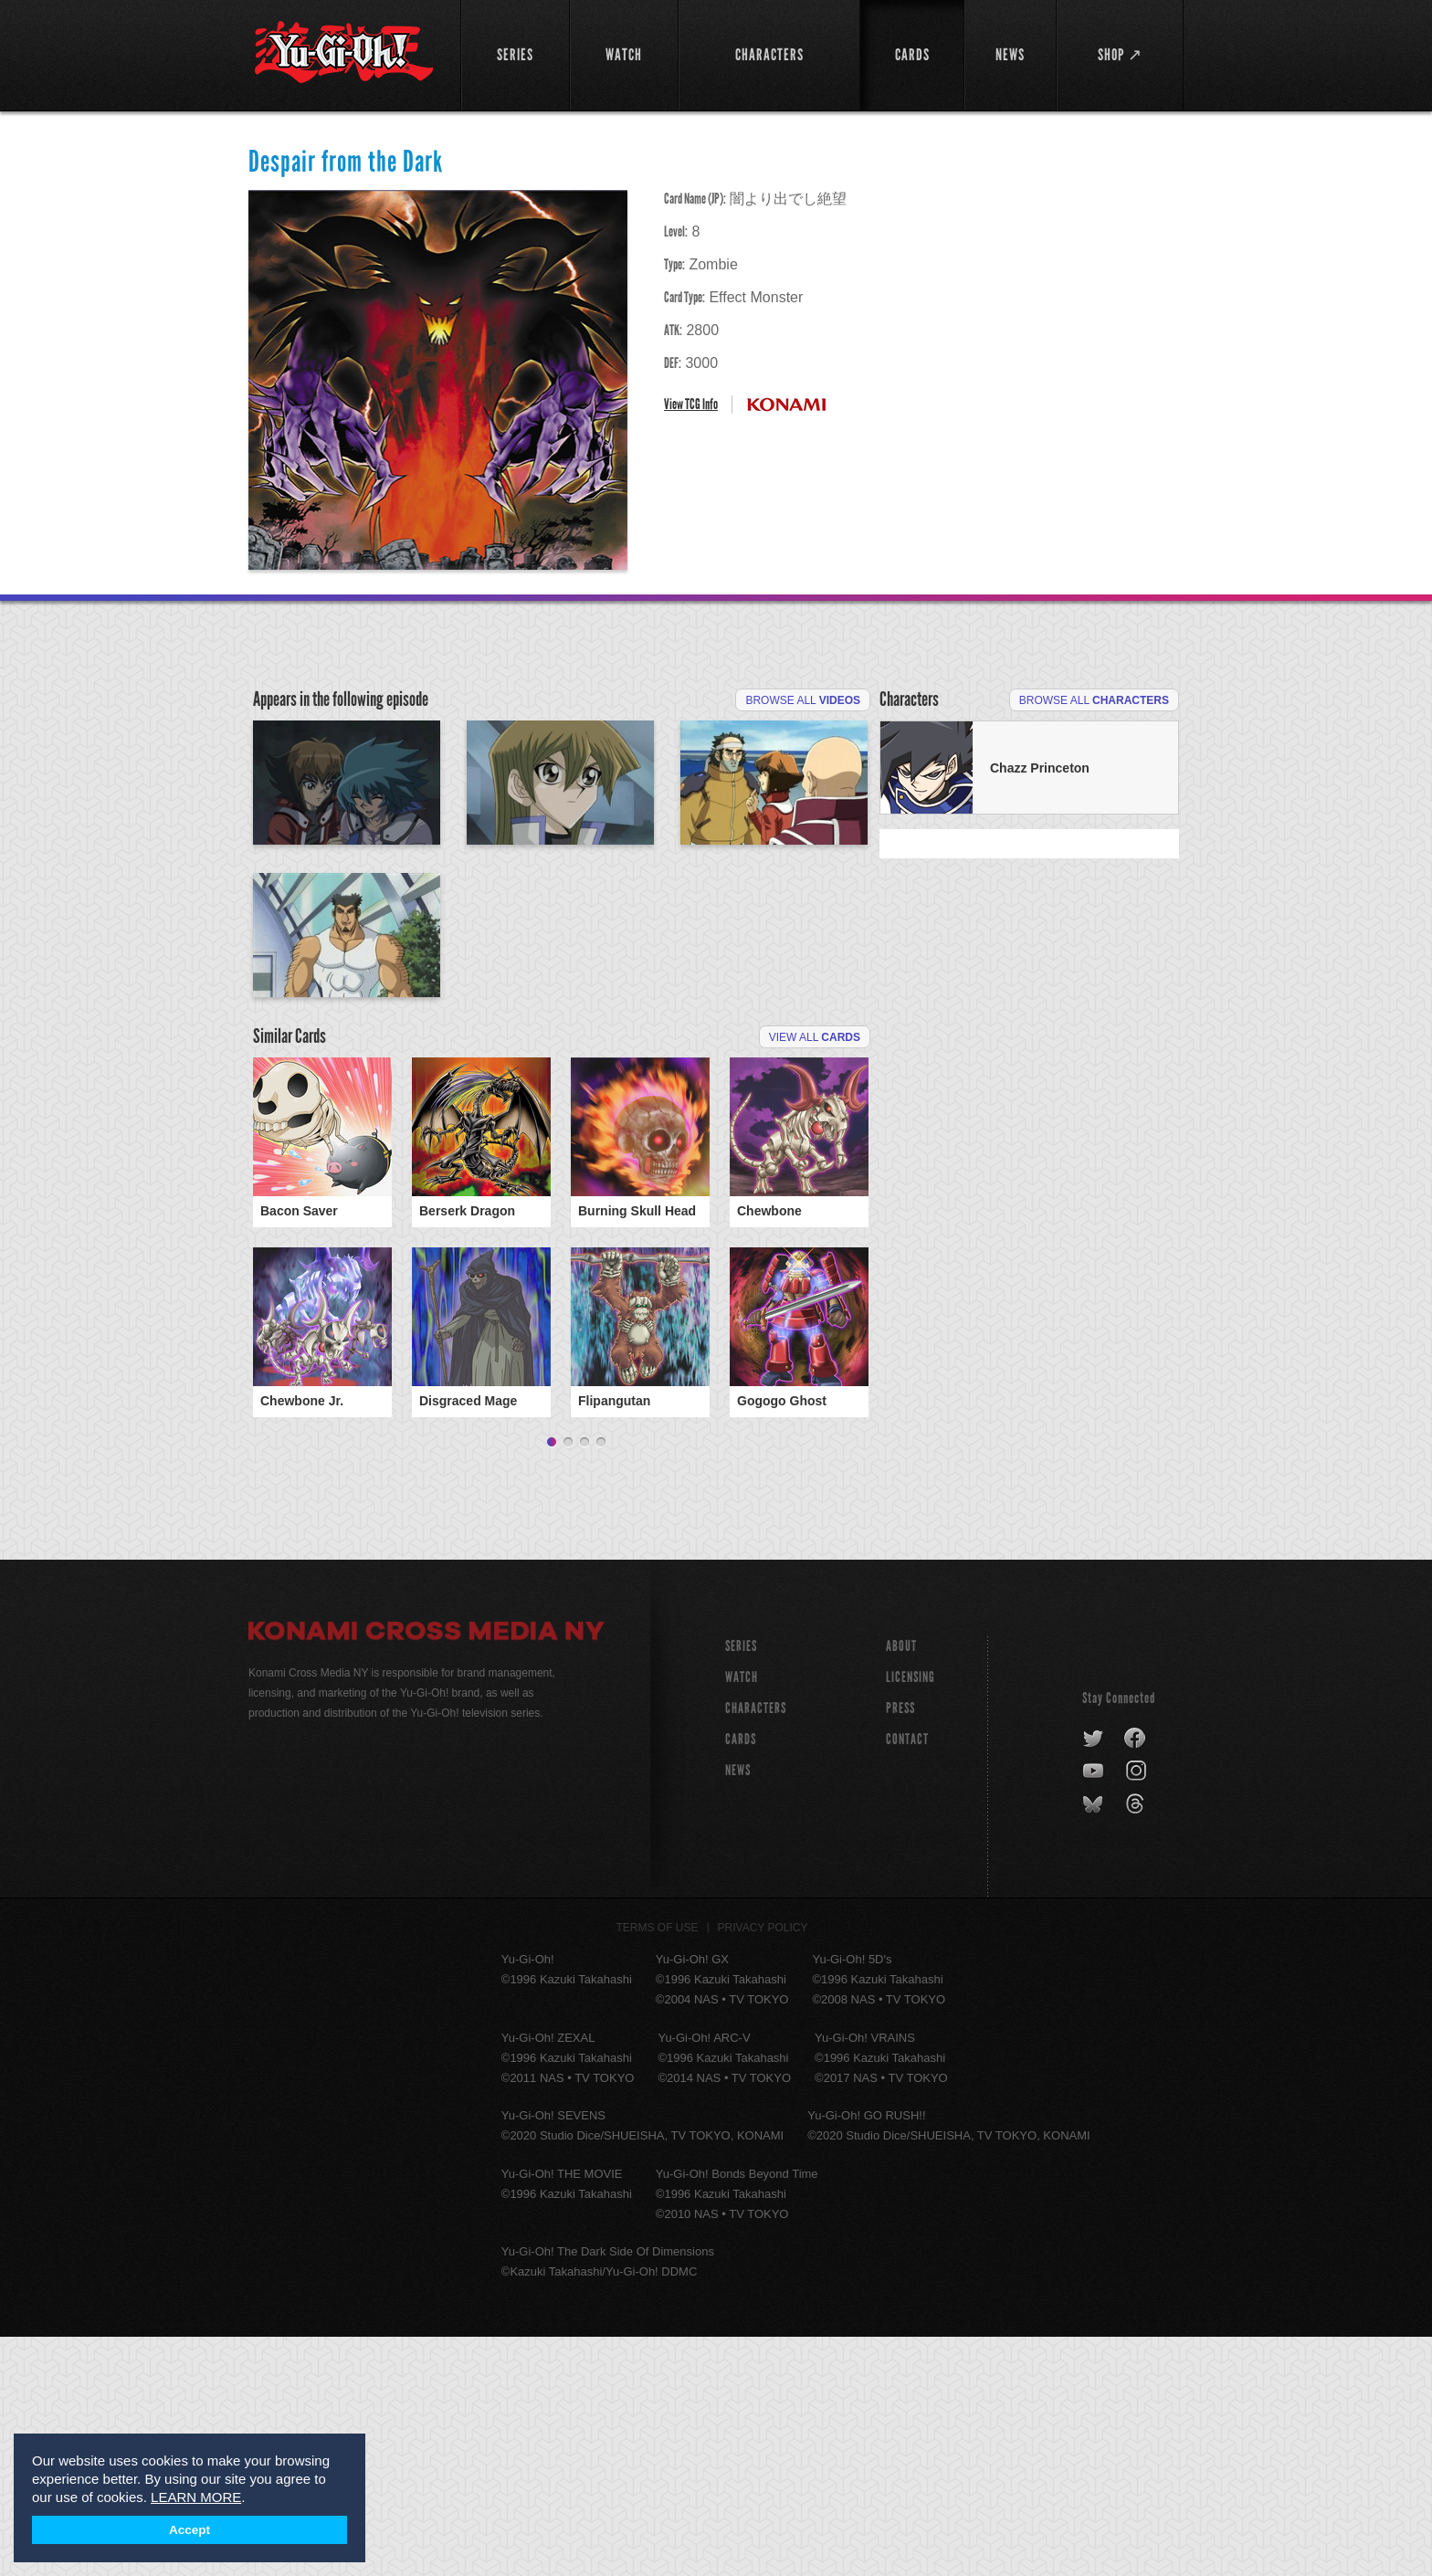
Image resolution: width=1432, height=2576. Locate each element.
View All (814, 1249)
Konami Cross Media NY (426, 1873)
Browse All (802, 700)
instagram (1137, 2011)
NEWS (738, 2009)
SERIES (741, 1885)
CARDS (740, 1978)
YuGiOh (344, 52)
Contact (907, 1978)
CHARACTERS (755, 1947)
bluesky (1094, 2044)
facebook (1135, 1978)
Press (900, 1947)
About (901, 1885)
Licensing (910, 1916)
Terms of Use (657, 2167)
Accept (189, 2530)
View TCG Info (691, 404)
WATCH (741, 1916)
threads (1137, 2044)
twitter (1093, 1978)
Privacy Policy (763, 2167)
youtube (1094, 2011)
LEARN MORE (196, 2497)
